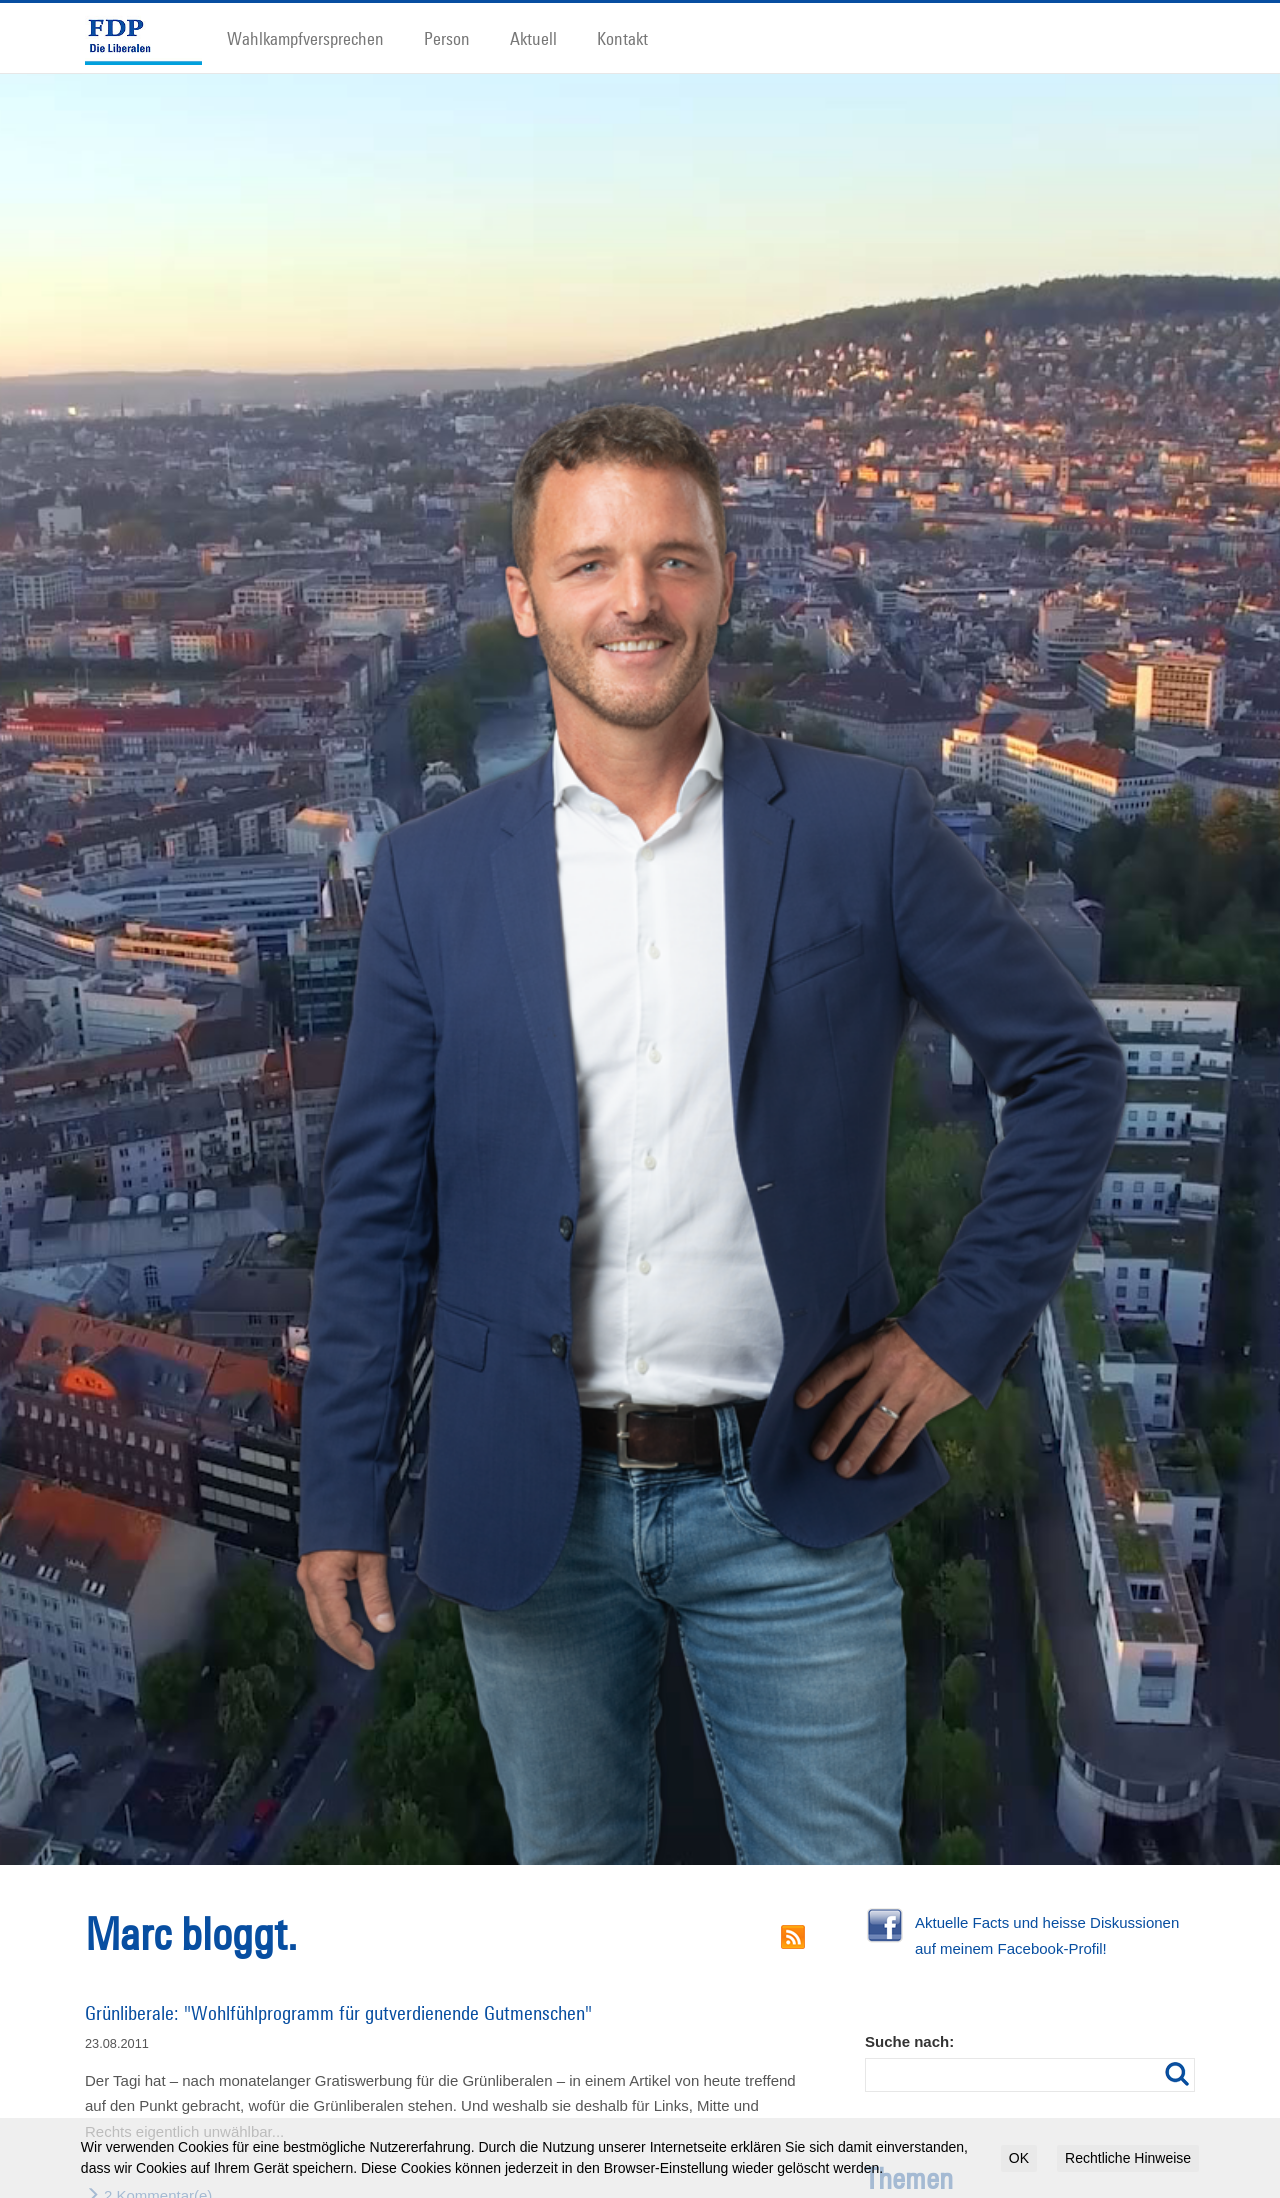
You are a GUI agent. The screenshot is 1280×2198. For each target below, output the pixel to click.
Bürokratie (1130, 2115)
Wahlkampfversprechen (305, 38)
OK (1019, 2158)
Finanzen (1137, 2142)
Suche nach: (909, 1939)
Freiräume (943, 2166)
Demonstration (987, 2143)
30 (871, 2117)
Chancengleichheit (906, 2143)
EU (1073, 2143)
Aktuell (533, 38)
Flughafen (887, 2167)
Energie (1044, 2143)
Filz (1095, 2141)
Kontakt (622, 38)
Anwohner (906, 2117)
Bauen (1040, 2117)
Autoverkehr (978, 2115)
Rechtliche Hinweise (1128, 2158)
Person (447, 38)
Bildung (1075, 2117)
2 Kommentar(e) (148, 2093)
